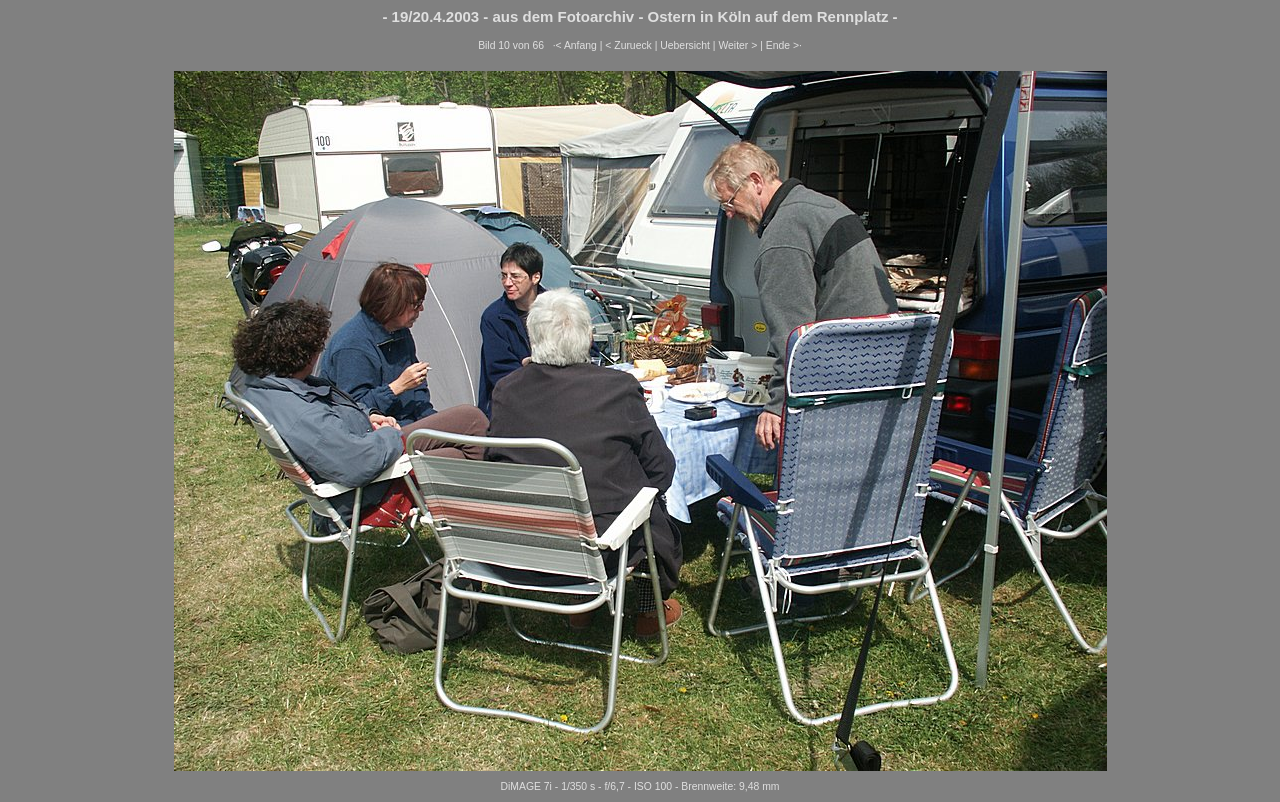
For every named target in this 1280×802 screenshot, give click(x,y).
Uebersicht (685, 45)
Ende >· (784, 45)
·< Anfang (575, 45)
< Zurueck (628, 45)
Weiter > (737, 45)
